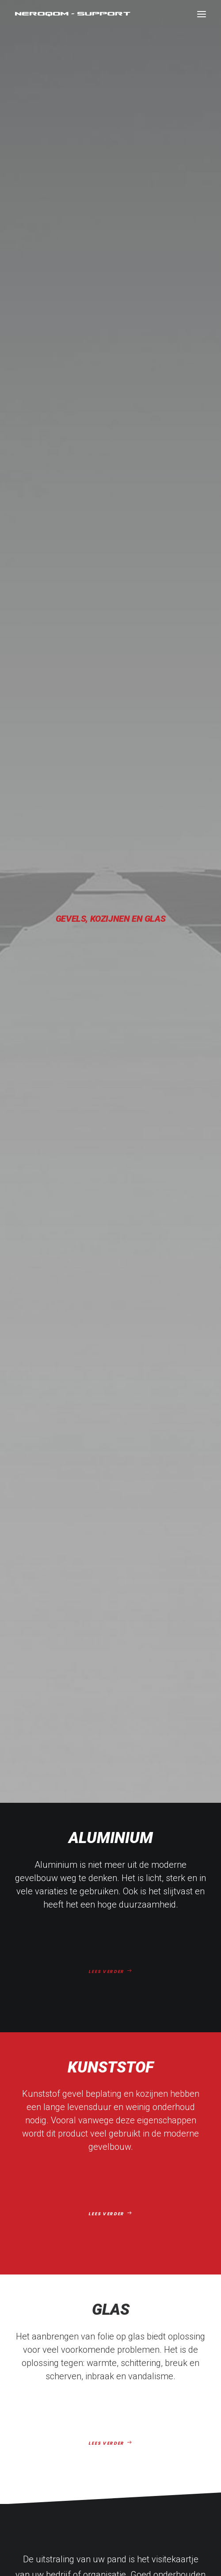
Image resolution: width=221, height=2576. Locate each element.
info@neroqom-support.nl (110, 2372)
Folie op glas (116, 2268)
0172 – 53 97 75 (110, 2393)
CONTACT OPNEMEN (110, 1925)
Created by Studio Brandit (169, 2542)
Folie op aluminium (116, 2242)
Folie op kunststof (116, 2255)
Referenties (116, 2294)
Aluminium (55, 284)
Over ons (116, 2281)
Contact (116, 2307)
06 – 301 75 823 (110, 2383)
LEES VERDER (110, 391)
